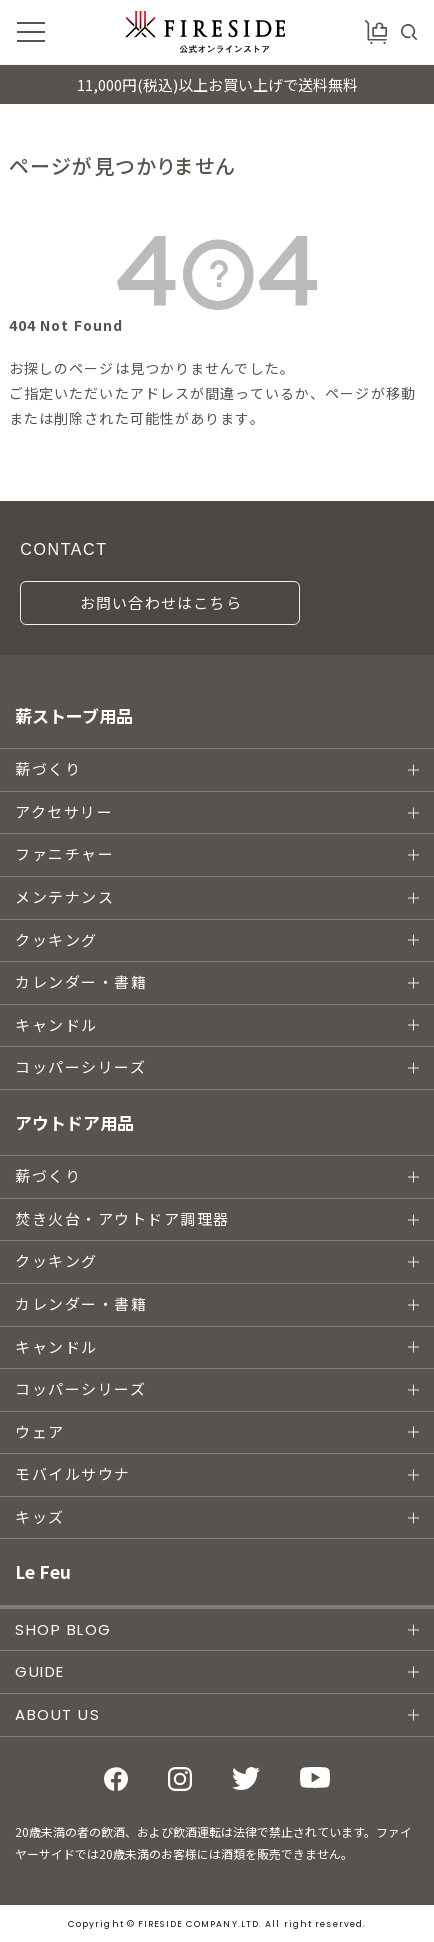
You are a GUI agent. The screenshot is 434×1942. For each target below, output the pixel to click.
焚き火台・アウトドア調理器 (122, 1219)
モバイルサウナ (73, 1474)
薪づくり (48, 769)
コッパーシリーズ (80, 1067)
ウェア (40, 1432)
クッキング (56, 940)
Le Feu (43, 1571)
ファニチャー (64, 854)
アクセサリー (64, 812)
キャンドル (56, 1025)
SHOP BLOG (63, 1629)
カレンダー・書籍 (81, 982)
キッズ (40, 1517)
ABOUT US (57, 1714)
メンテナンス (64, 897)
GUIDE (40, 1671)
